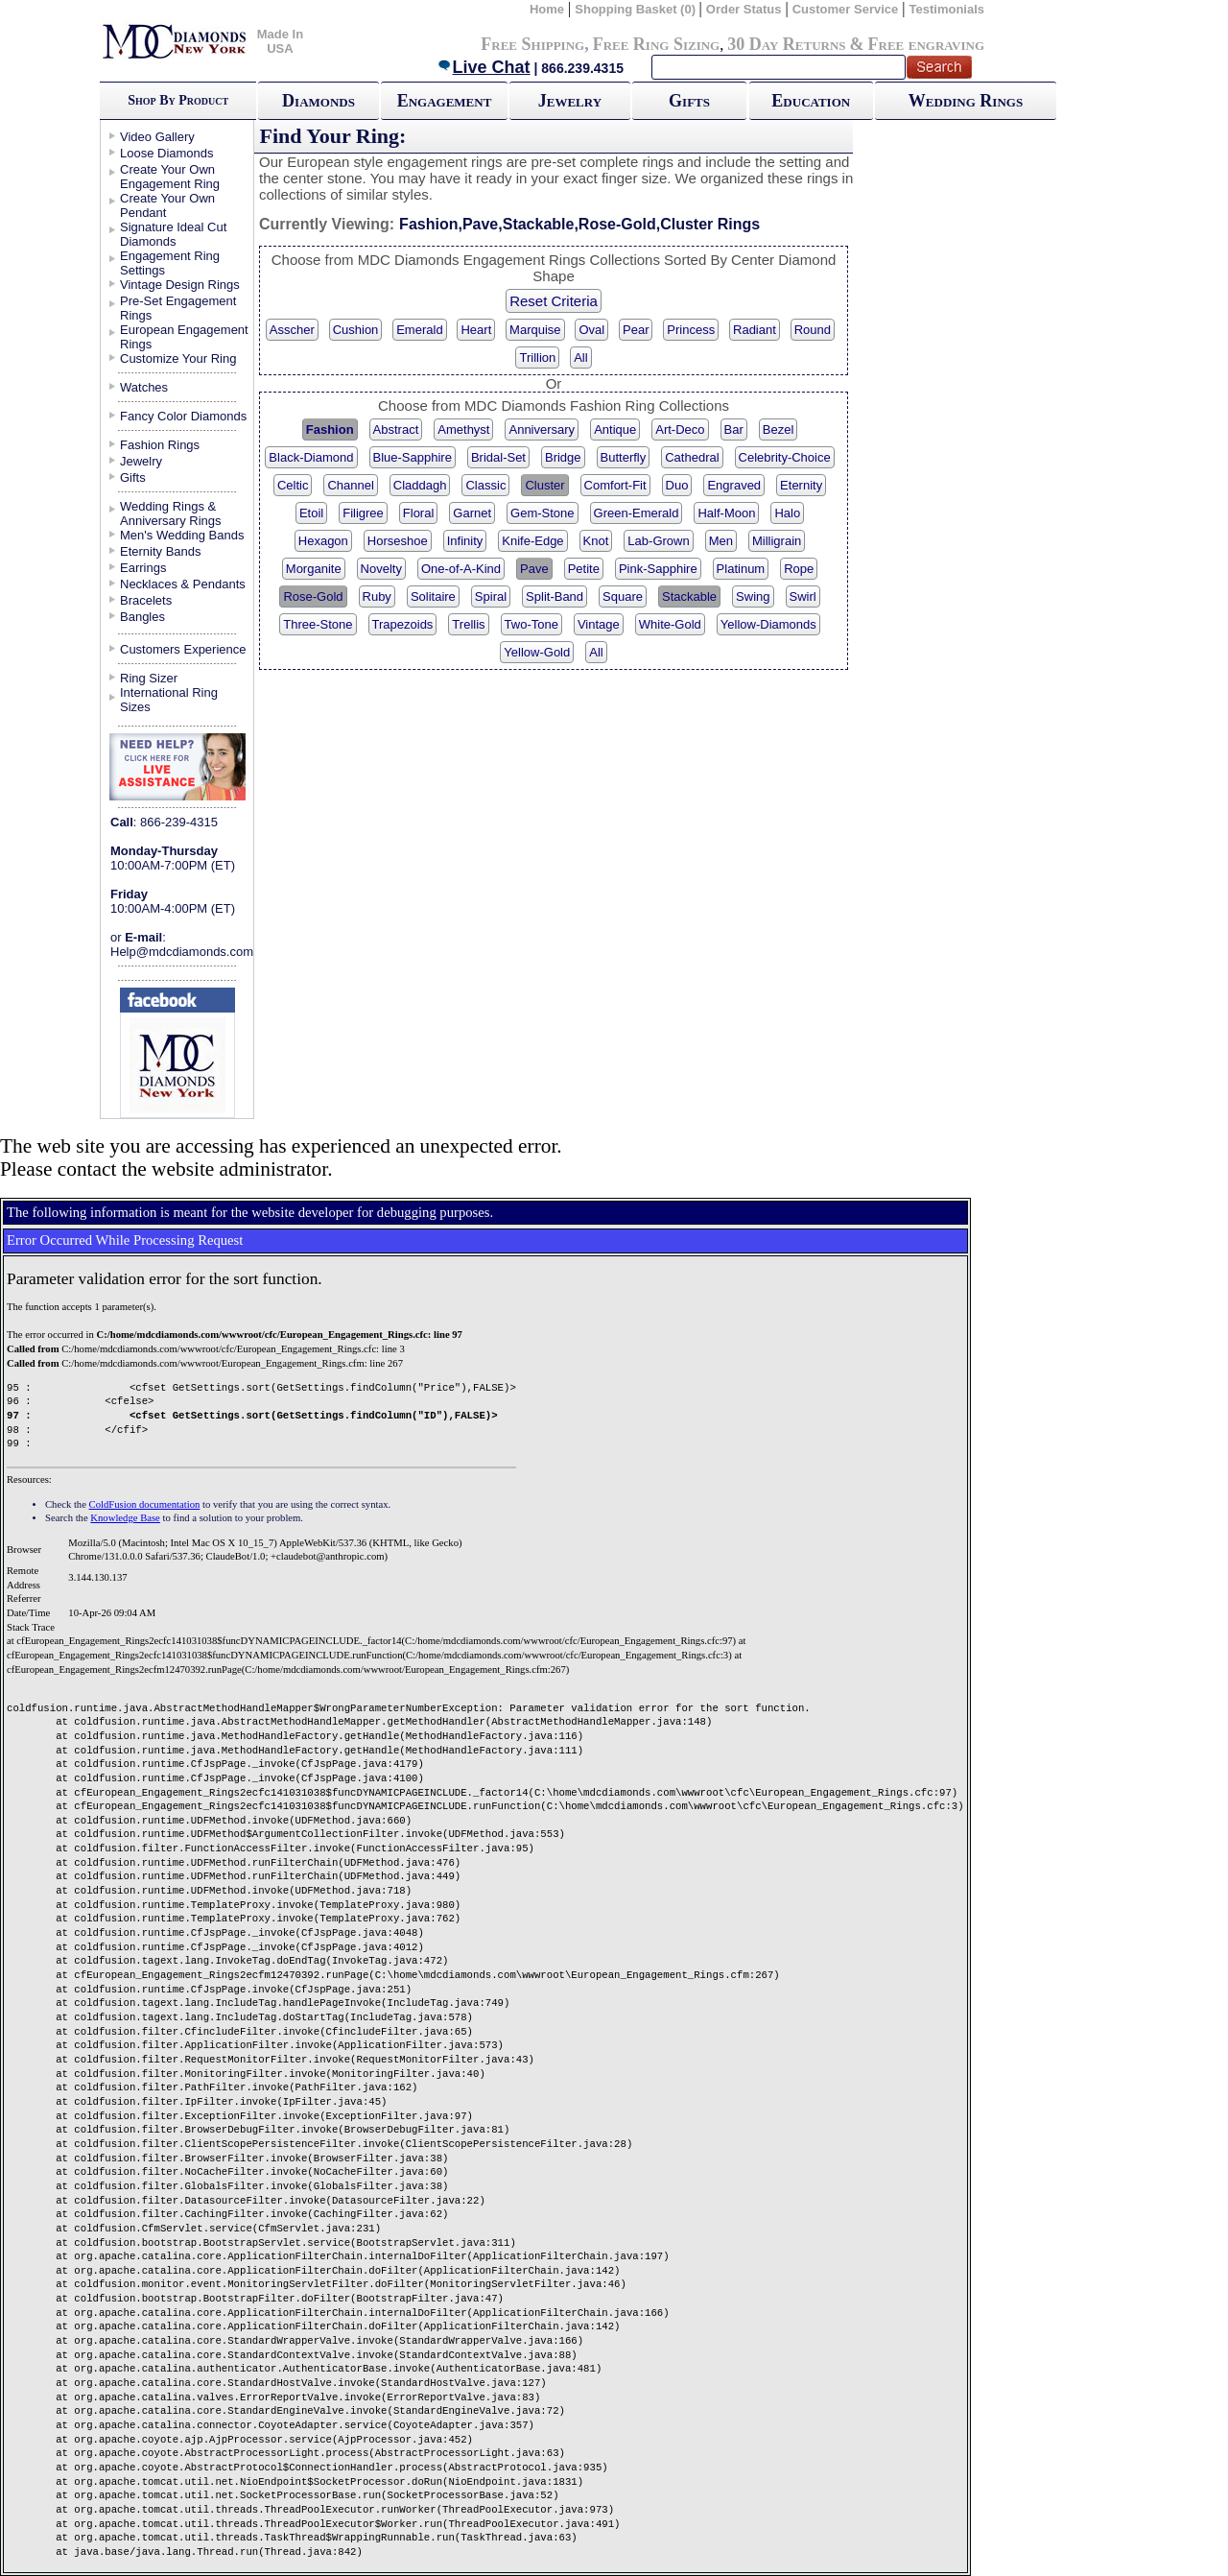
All (580, 357)
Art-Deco (679, 429)
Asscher (292, 329)
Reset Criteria (553, 301)
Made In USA (280, 41)
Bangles (142, 616)
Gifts (689, 100)
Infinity (465, 541)
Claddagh (420, 485)
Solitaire (433, 596)
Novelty (381, 568)
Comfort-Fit (615, 485)
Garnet (472, 513)
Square (622, 596)
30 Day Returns (786, 44)
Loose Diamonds (167, 153)
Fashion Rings (160, 445)
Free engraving (926, 44)
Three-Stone (317, 624)
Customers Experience (183, 649)
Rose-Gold (312, 596)
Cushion (356, 329)
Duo (677, 485)
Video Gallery (157, 137)
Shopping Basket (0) (636, 9)
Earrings (143, 568)
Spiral (491, 596)
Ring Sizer (148, 678)
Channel (350, 485)
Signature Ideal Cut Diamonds (173, 234)
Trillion (537, 357)
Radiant (754, 329)
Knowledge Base (125, 1518)
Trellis (468, 624)
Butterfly (624, 457)
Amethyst (463, 429)
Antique (615, 429)
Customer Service (845, 9)
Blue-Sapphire (412, 457)
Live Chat (484, 67)
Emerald (419, 329)
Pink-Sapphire (658, 568)
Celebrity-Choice (785, 457)
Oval (591, 329)
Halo (787, 513)
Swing (752, 596)
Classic (485, 485)
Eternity (801, 485)
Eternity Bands (160, 551)
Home (547, 9)
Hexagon (323, 541)
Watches (144, 387)
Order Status (744, 9)
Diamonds (318, 100)
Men (721, 541)
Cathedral (692, 457)
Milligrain (776, 541)
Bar (734, 429)
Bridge (563, 457)
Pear (636, 329)
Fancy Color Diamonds (183, 416)
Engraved (734, 485)
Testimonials (947, 9)
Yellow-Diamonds (768, 624)
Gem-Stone (542, 513)
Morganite (314, 568)
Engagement (444, 100)
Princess (691, 329)
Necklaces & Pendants (183, 584)
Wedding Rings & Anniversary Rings (171, 513)
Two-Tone (531, 624)
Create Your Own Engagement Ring (170, 176)
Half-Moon (726, 513)
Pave (534, 568)
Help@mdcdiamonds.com (181, 951)
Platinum (741, 568)
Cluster (544, 485)
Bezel (778, 429)
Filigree (363, 513)
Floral (419, 513)
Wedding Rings (966, 100)
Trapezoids (403, 624)
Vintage (599, 624)
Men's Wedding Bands (182, 535)
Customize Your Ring (178, 358)
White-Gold (670, 624)
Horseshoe (397, 541)
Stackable (689, 596)
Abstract (396, 429)
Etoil (311, 513)
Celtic (293, 485)
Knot (596, 541)
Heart (475, 329)
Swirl (803, 596)
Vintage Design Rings (180, 284)
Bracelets (146, 600)
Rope (799, 568)
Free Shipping (532, 44)
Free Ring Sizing (656, 44)
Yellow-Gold (537, 652)
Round (812, 329)
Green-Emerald (636, 513)
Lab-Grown (658, 541)
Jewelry (570, 100)
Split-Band (554, 596)
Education (810, 100)
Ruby (377, 596)
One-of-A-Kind (461, 568)
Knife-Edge (532, 541)
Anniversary (541, 429)
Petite (584, 568)
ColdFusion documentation (145, 1504)
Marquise (534, 329)
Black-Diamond (311, 457)
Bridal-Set (498, 457)
